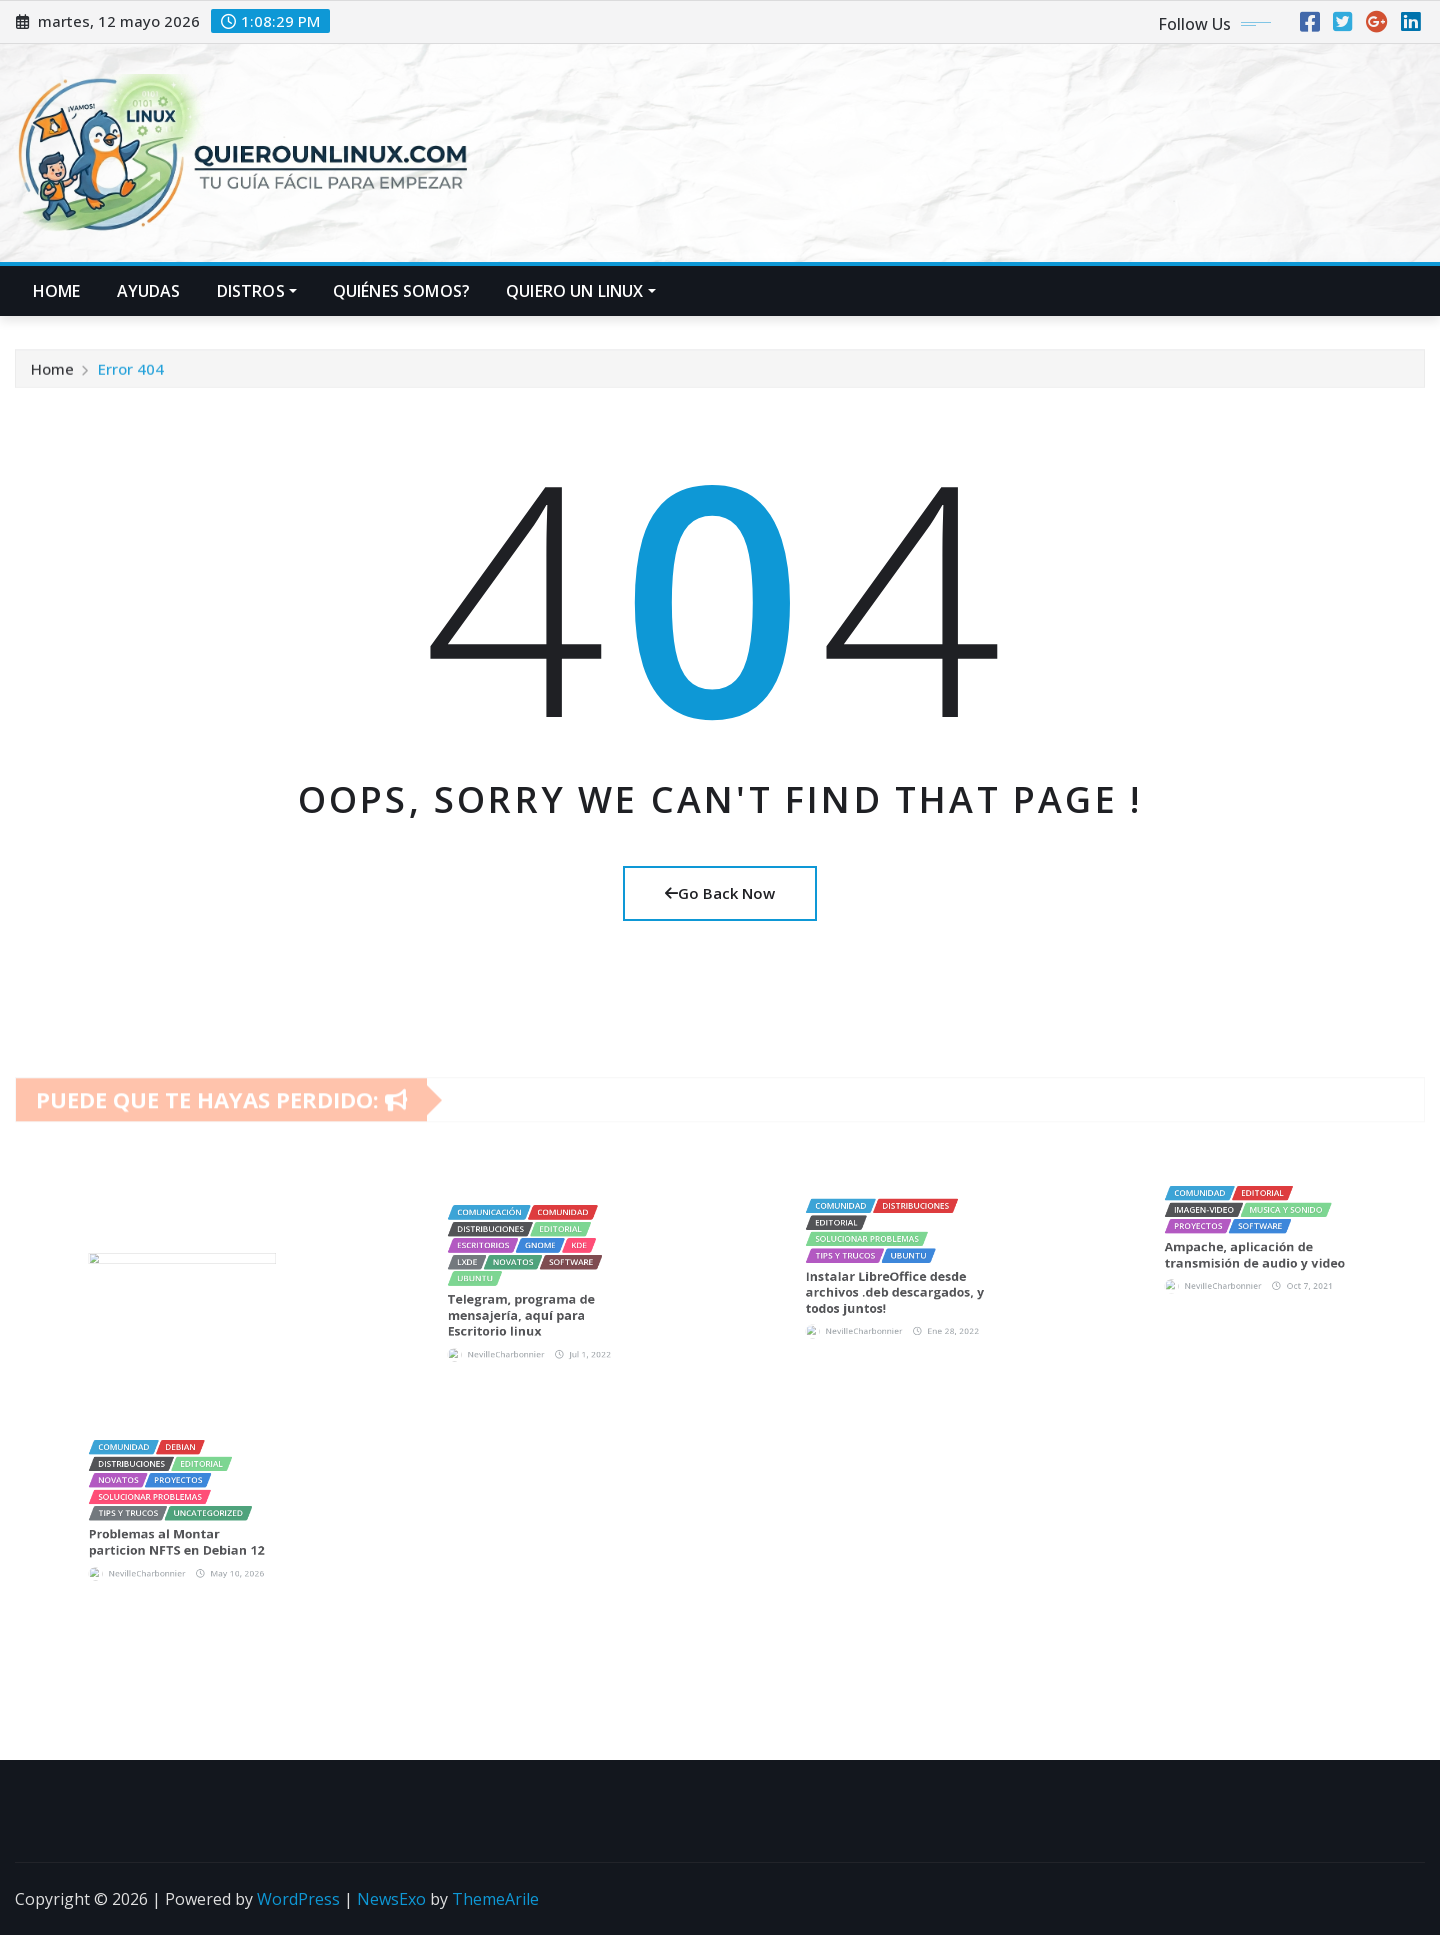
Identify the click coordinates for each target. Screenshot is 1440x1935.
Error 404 (131, 378)
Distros (257, 291)
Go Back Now (720, 893)
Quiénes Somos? (401, 291)
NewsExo (391, 1899)
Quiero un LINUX (580, 291)
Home (57, 291)
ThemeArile (495, 1899)
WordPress (298, 1899)
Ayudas (149, 291)
